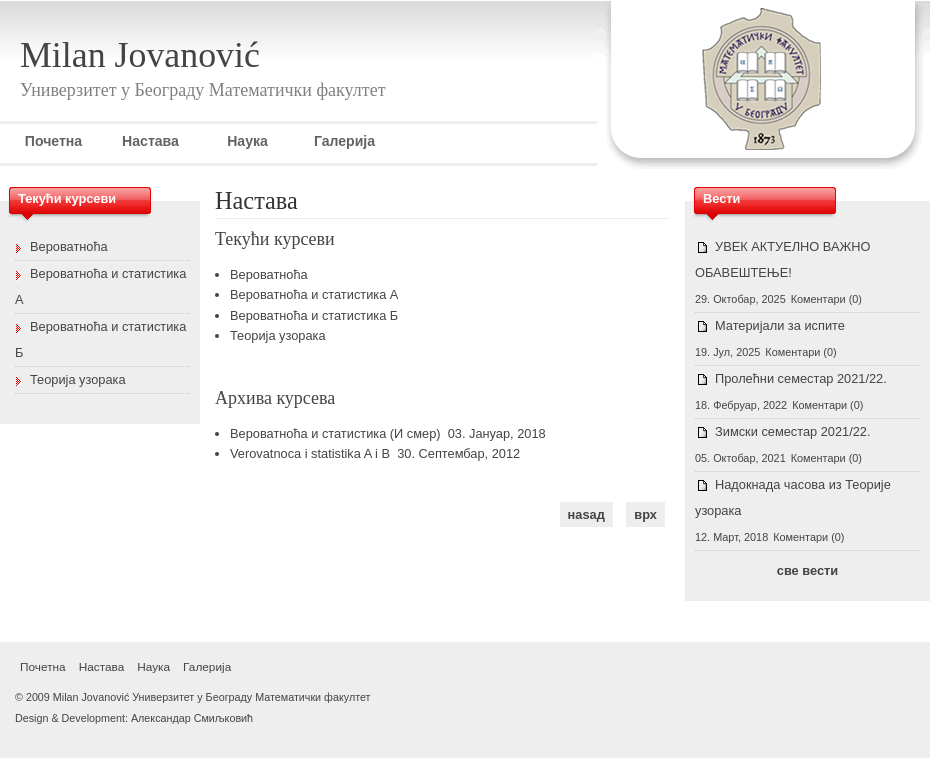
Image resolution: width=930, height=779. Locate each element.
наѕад (586, 514)
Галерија (344, 141)
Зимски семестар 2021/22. (793, 431)
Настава (150, 141)
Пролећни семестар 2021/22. (801, 378)
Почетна (53, 141)
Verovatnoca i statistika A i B (310, 453)
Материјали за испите (780, 325)
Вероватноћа (269, 274)
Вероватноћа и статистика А (314, 294)
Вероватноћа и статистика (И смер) (335, 433)
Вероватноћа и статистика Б (314, 315)
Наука (247, 141)
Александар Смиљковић (192, 718)
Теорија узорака (278, 335)
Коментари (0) (826, 299)
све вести (807, 570)
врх (645, 514)
